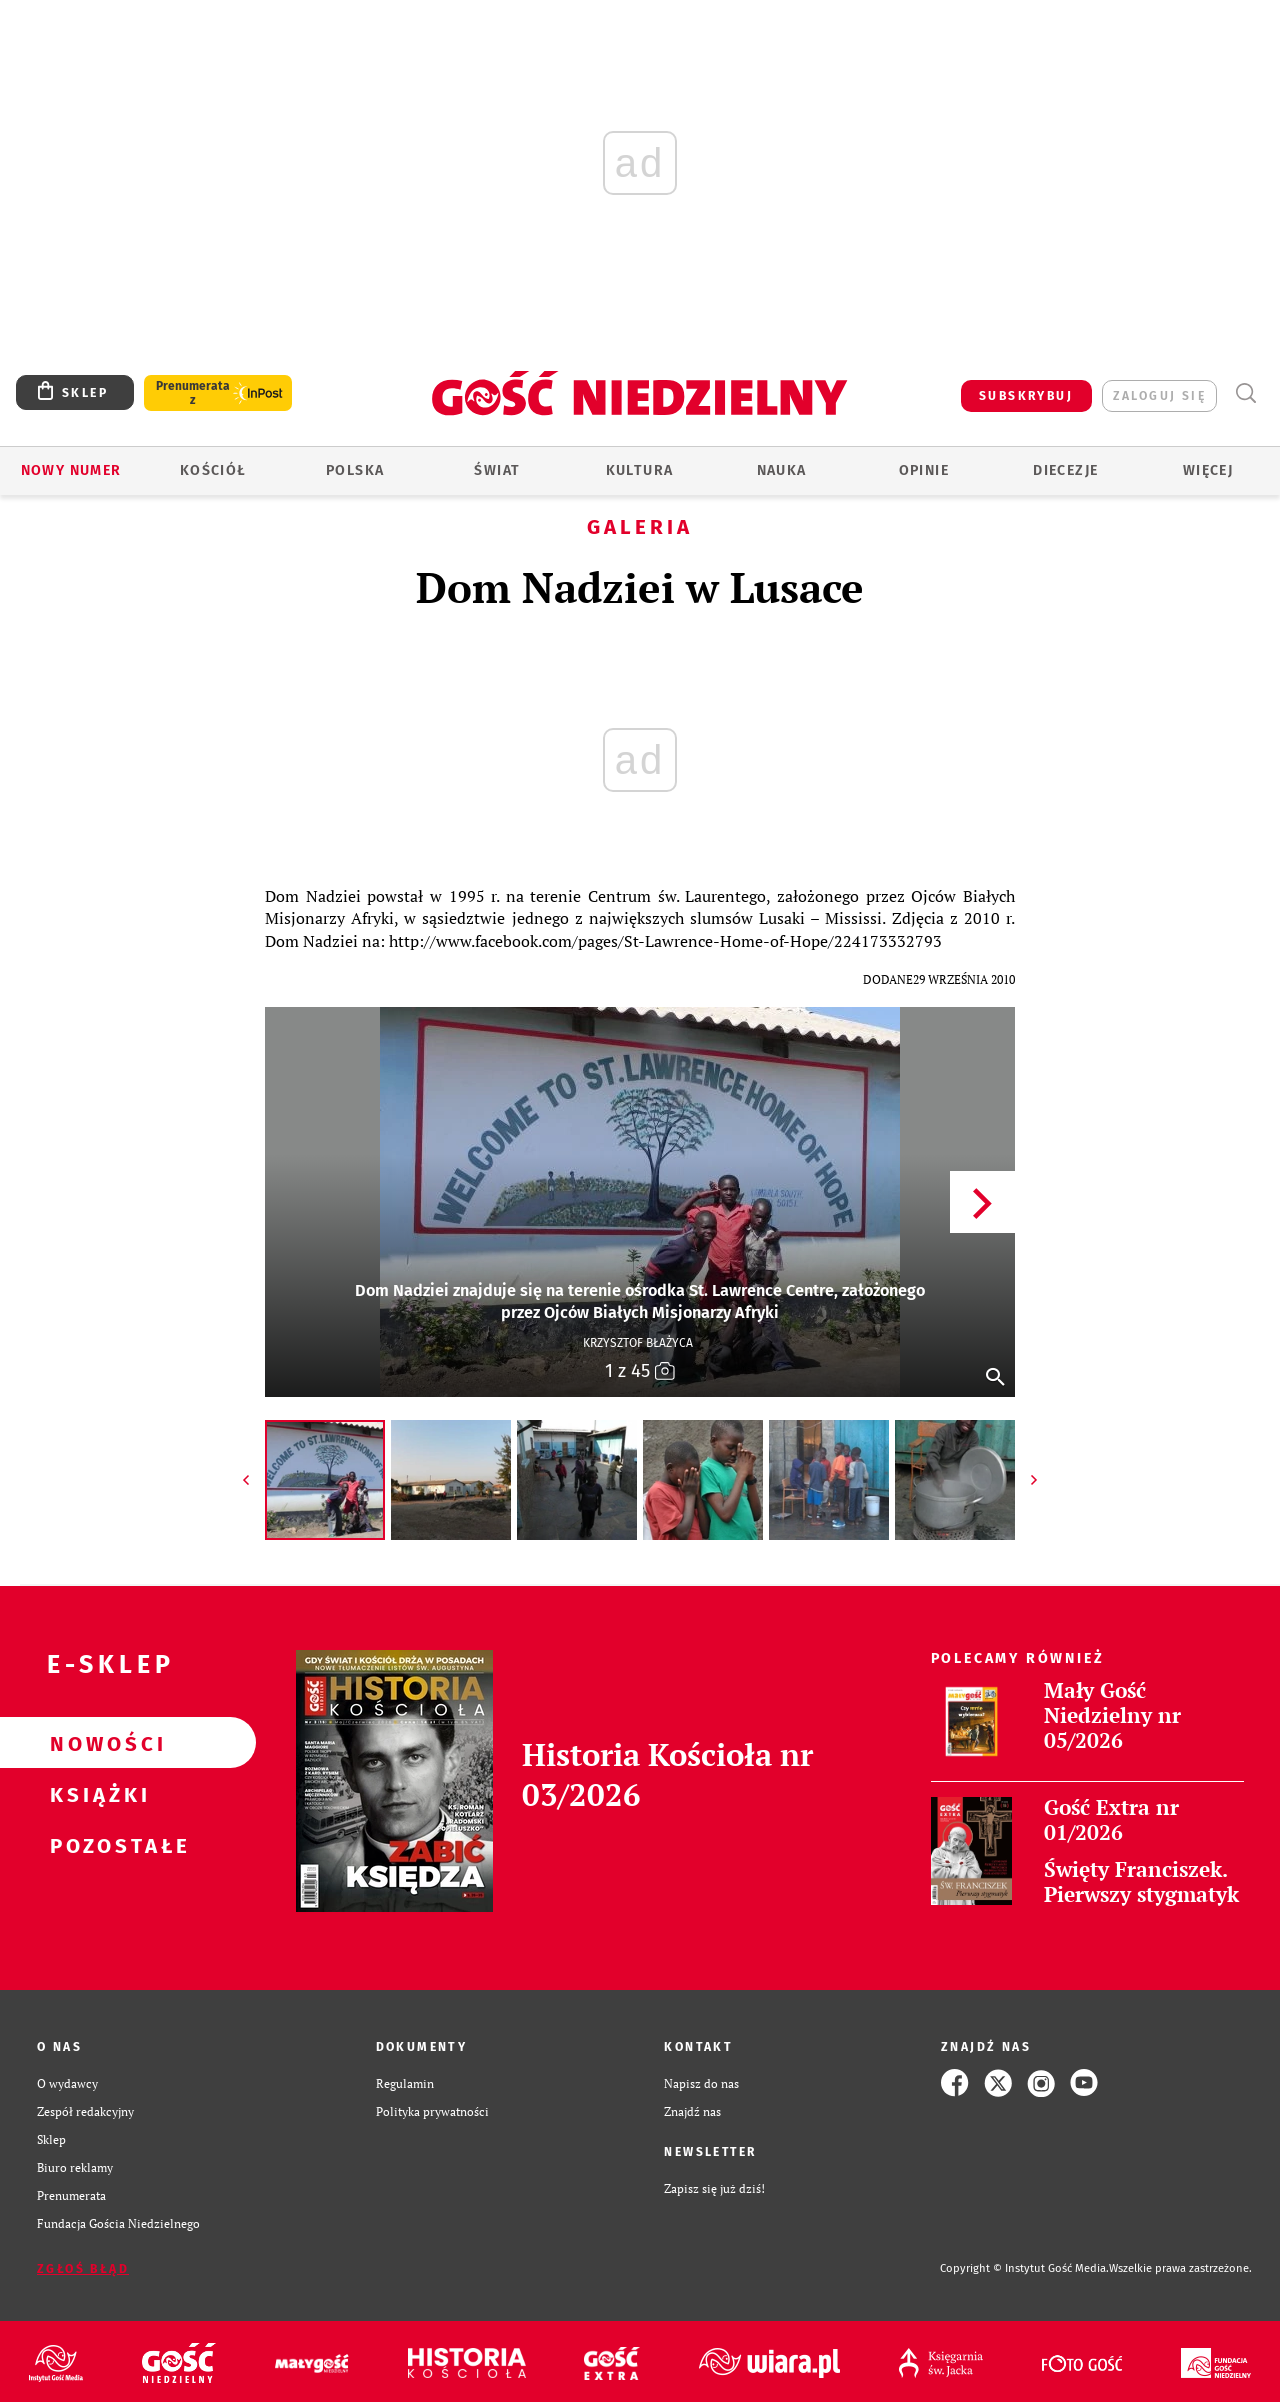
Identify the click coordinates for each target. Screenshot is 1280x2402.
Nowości (96, 1743)
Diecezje (1065, 470)
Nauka (782, 470)
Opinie (924, 470)
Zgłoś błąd (83, 2269)
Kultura (640, 470)
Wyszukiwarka (1245, 393)
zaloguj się (1159, 396)
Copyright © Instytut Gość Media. (1024, 2268)
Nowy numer (71, 470)
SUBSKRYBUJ (1026, 396)
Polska (355, 470)
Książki (96, 1794)
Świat (497, 470)
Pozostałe (96, 1845)
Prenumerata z (193, 393)
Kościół (213, 470)
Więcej (1208, 470)
